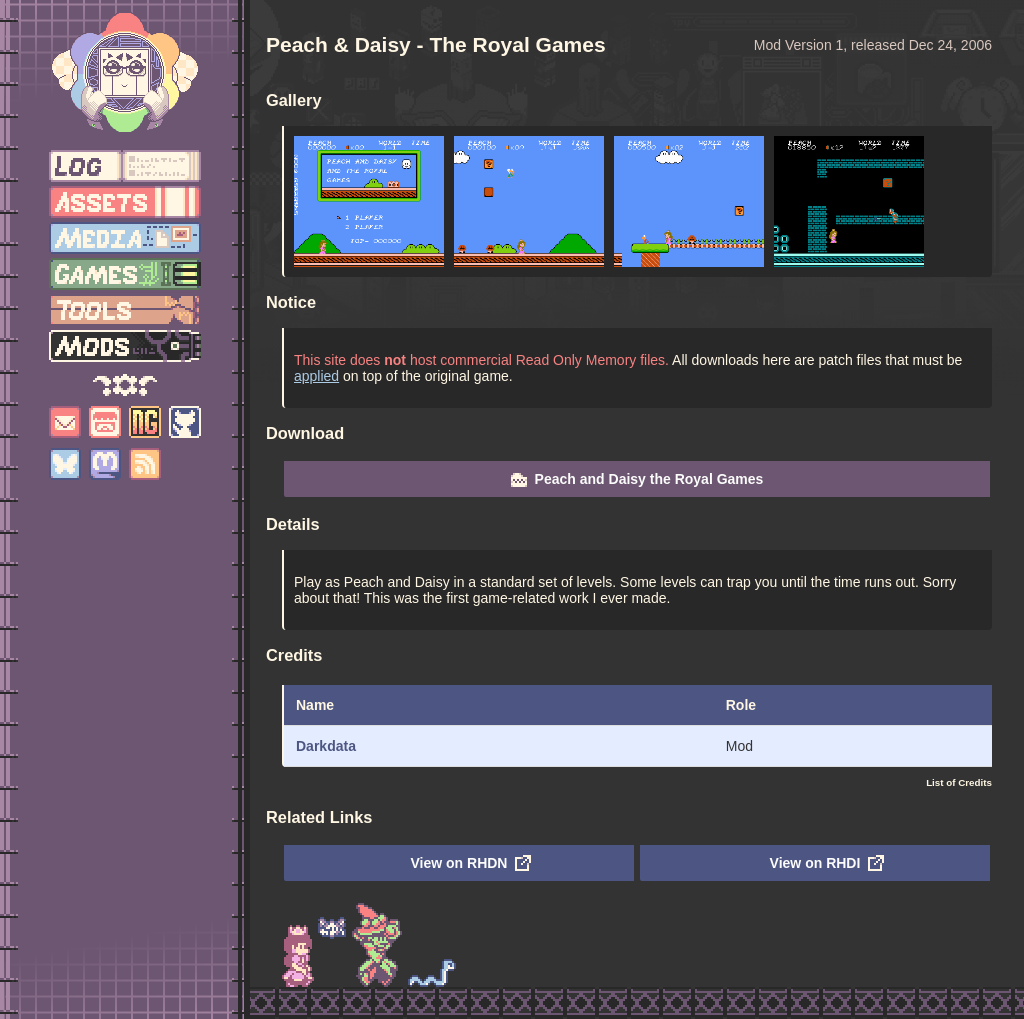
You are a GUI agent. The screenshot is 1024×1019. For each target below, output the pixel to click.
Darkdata (326, 746)
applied (316, 376)
